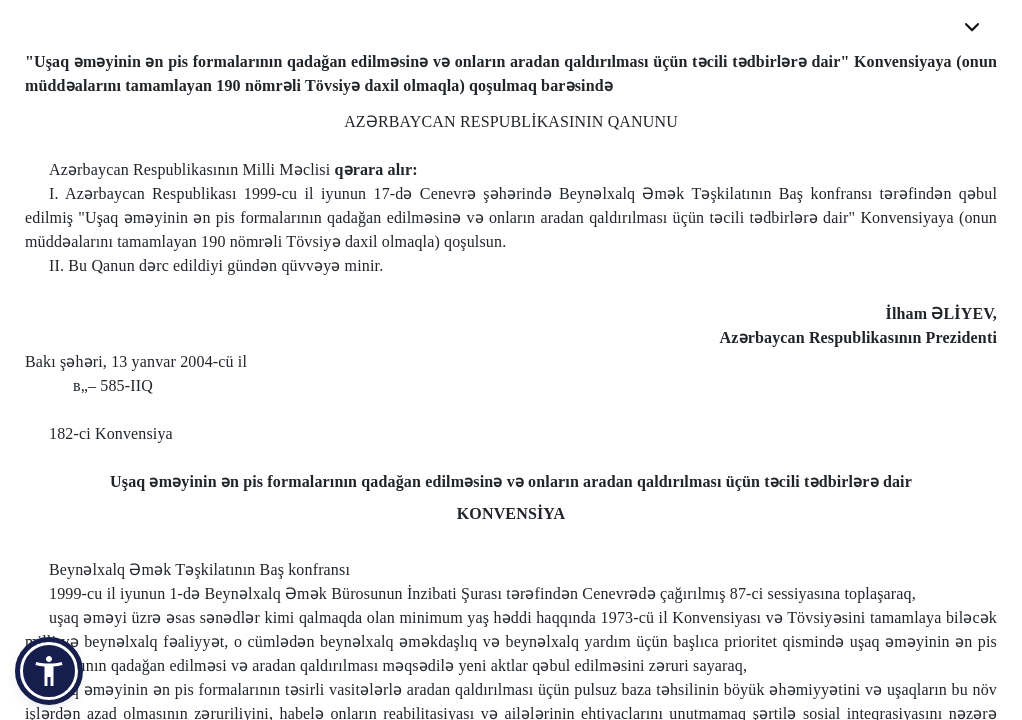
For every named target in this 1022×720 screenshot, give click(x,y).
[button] (49, 671)
